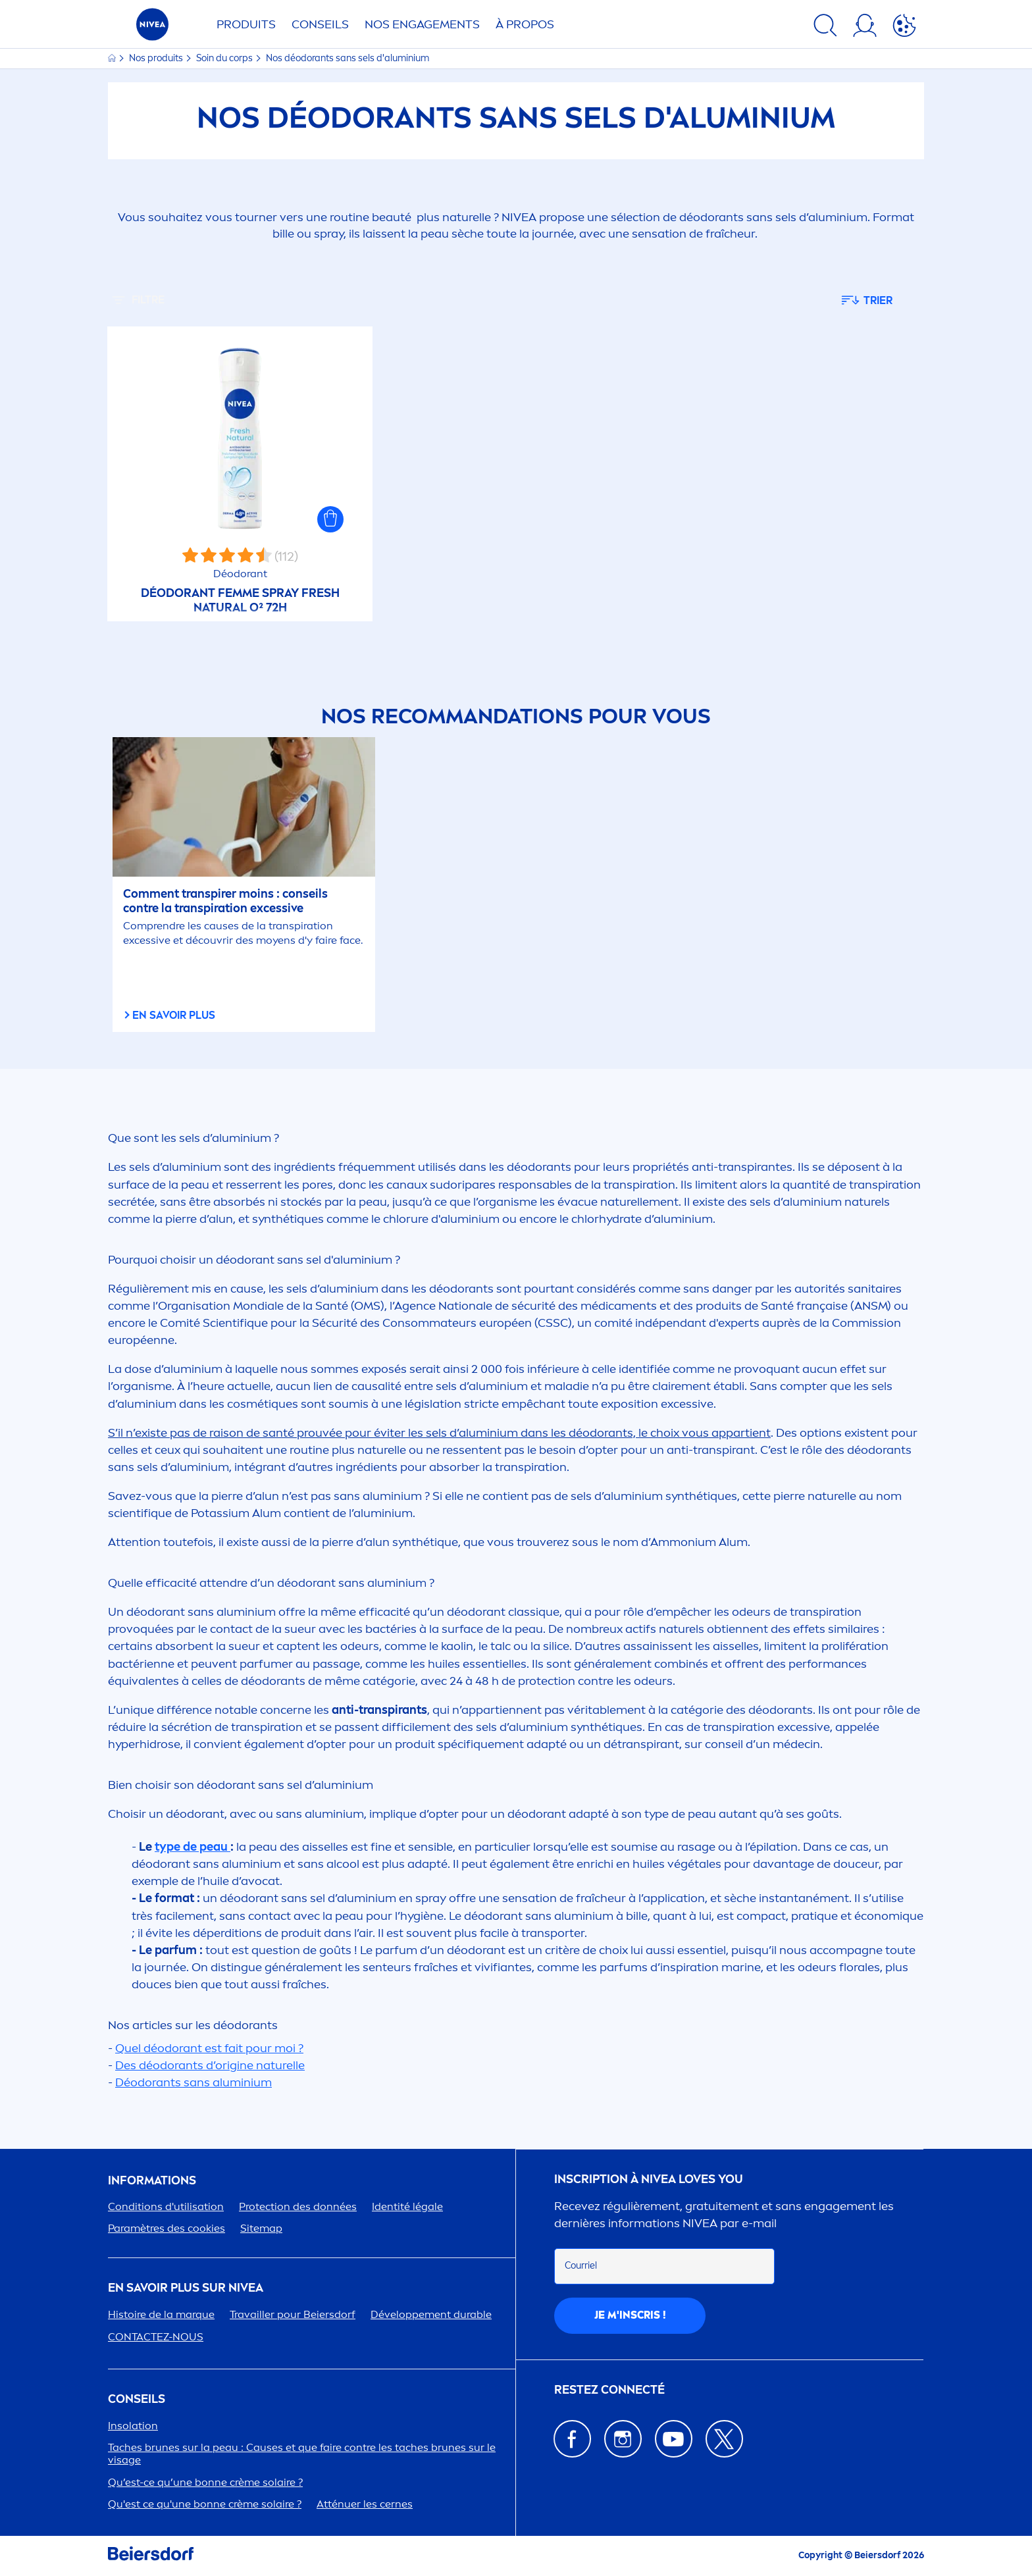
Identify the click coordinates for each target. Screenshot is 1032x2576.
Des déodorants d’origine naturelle (210, 2065)
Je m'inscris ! (630, 2315)
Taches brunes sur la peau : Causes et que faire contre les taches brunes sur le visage (302, 2453)
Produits (246, 24)
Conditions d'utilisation (166, 2206)
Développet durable (431, 2314)
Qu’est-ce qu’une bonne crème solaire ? (205, 2482)
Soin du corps (225, 58)
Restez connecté (609, 2390)
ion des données (298, 2206)
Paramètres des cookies (166, 2228)
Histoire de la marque (161, 2314)
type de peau (192, 1847)
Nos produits (157, 58)
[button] (330, 519)
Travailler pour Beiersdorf (292, 2314)
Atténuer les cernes (365, 2504)
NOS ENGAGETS (422, 24)
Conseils (320, 24)
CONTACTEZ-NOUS (155, 2337)
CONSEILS (136, 2399)
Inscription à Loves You (648, 2179)
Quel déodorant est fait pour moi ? (209, 2048)
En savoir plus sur (185, 2288)
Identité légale (407, 2206)
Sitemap (261, 2228)
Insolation (133, 2425)
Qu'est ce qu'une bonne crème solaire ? (204, 2504)
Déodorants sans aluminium (193, 2082)
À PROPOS (525, 24)
